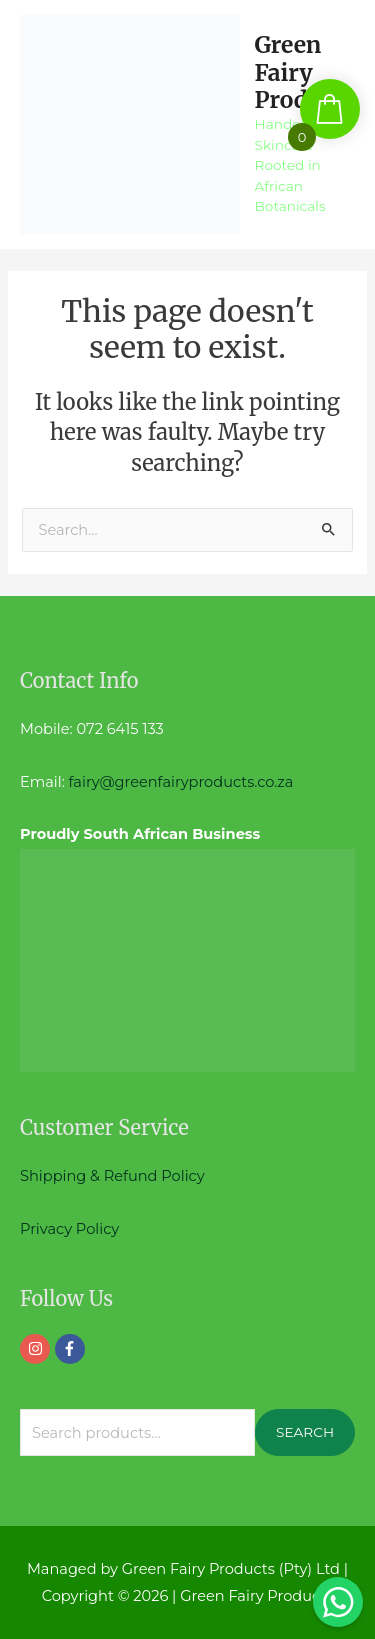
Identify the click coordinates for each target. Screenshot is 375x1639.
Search (305, 1432)
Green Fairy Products (305, 72)
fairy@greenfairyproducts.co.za (181, 782)
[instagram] (37, 1349)
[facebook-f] (72, 1349)
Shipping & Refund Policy (112, 1176)
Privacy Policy (69, 1229)
